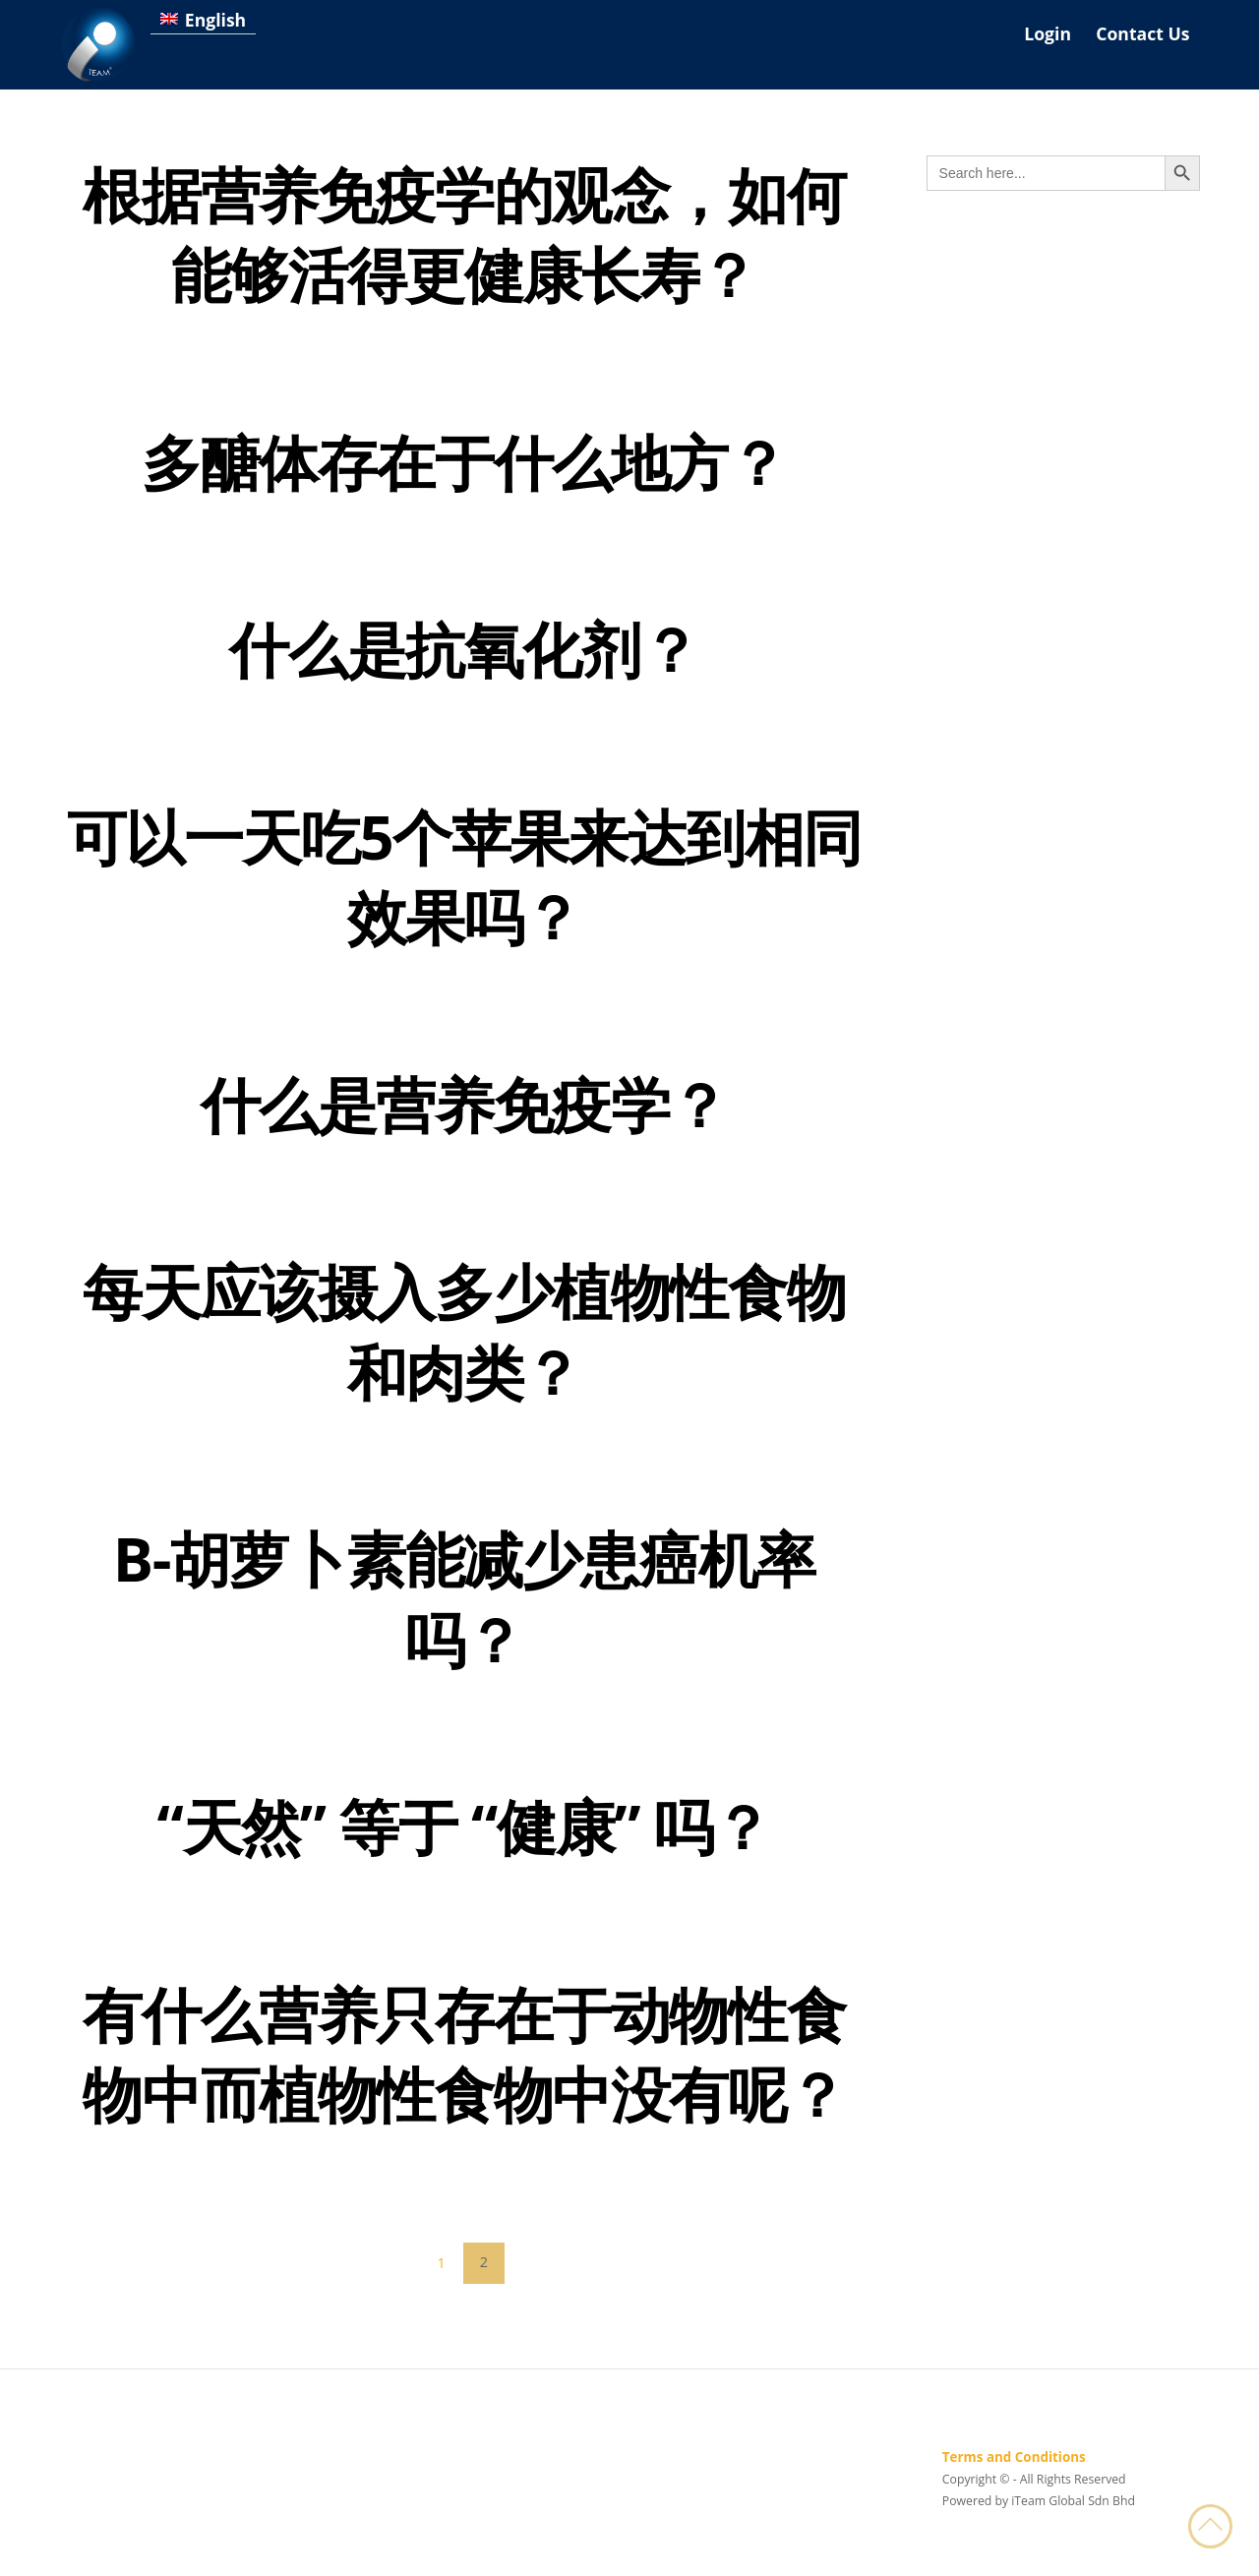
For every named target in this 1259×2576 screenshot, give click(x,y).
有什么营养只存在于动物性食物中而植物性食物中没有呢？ (464, 2066)
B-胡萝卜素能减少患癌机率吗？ (463, 1608)
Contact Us (1142, 33)
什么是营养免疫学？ (464, 1110)
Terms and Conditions (1014, 2472)
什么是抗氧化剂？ (464, 651)
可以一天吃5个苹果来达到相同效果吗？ (464, 881)
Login (1047, 33)
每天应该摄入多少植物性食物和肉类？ (464, 1338)
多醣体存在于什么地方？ (464, 464)
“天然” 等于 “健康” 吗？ (464, 1837)
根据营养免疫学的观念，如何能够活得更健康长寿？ (464, 235)
